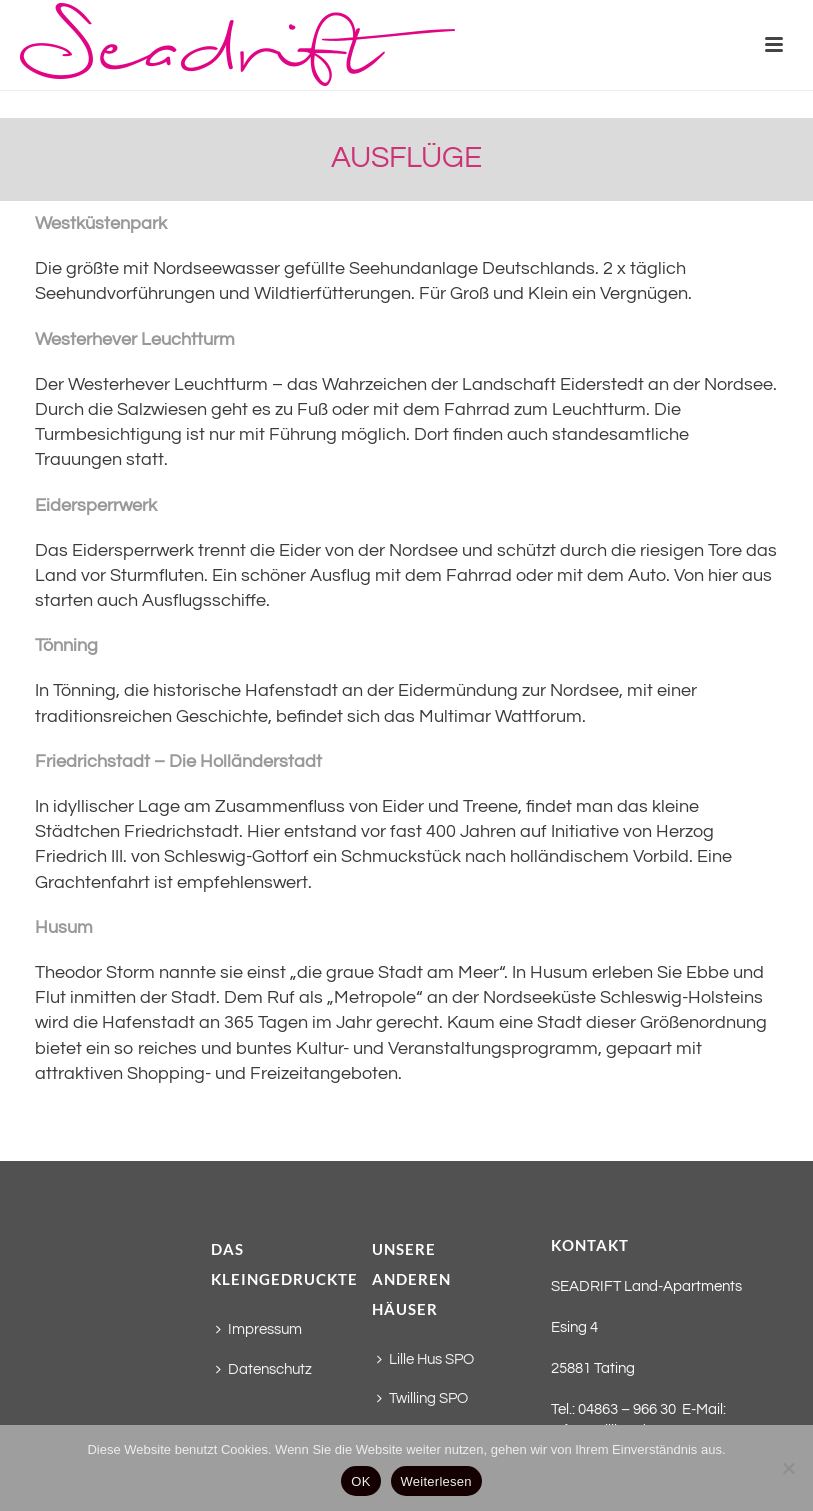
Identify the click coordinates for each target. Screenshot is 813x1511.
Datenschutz (264, 1369)
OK (360, 1481)
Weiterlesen (436, 1481)
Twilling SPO (422, 1398)
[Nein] (788, 1468)
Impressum (259, 1329)
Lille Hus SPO (425, 1359)
